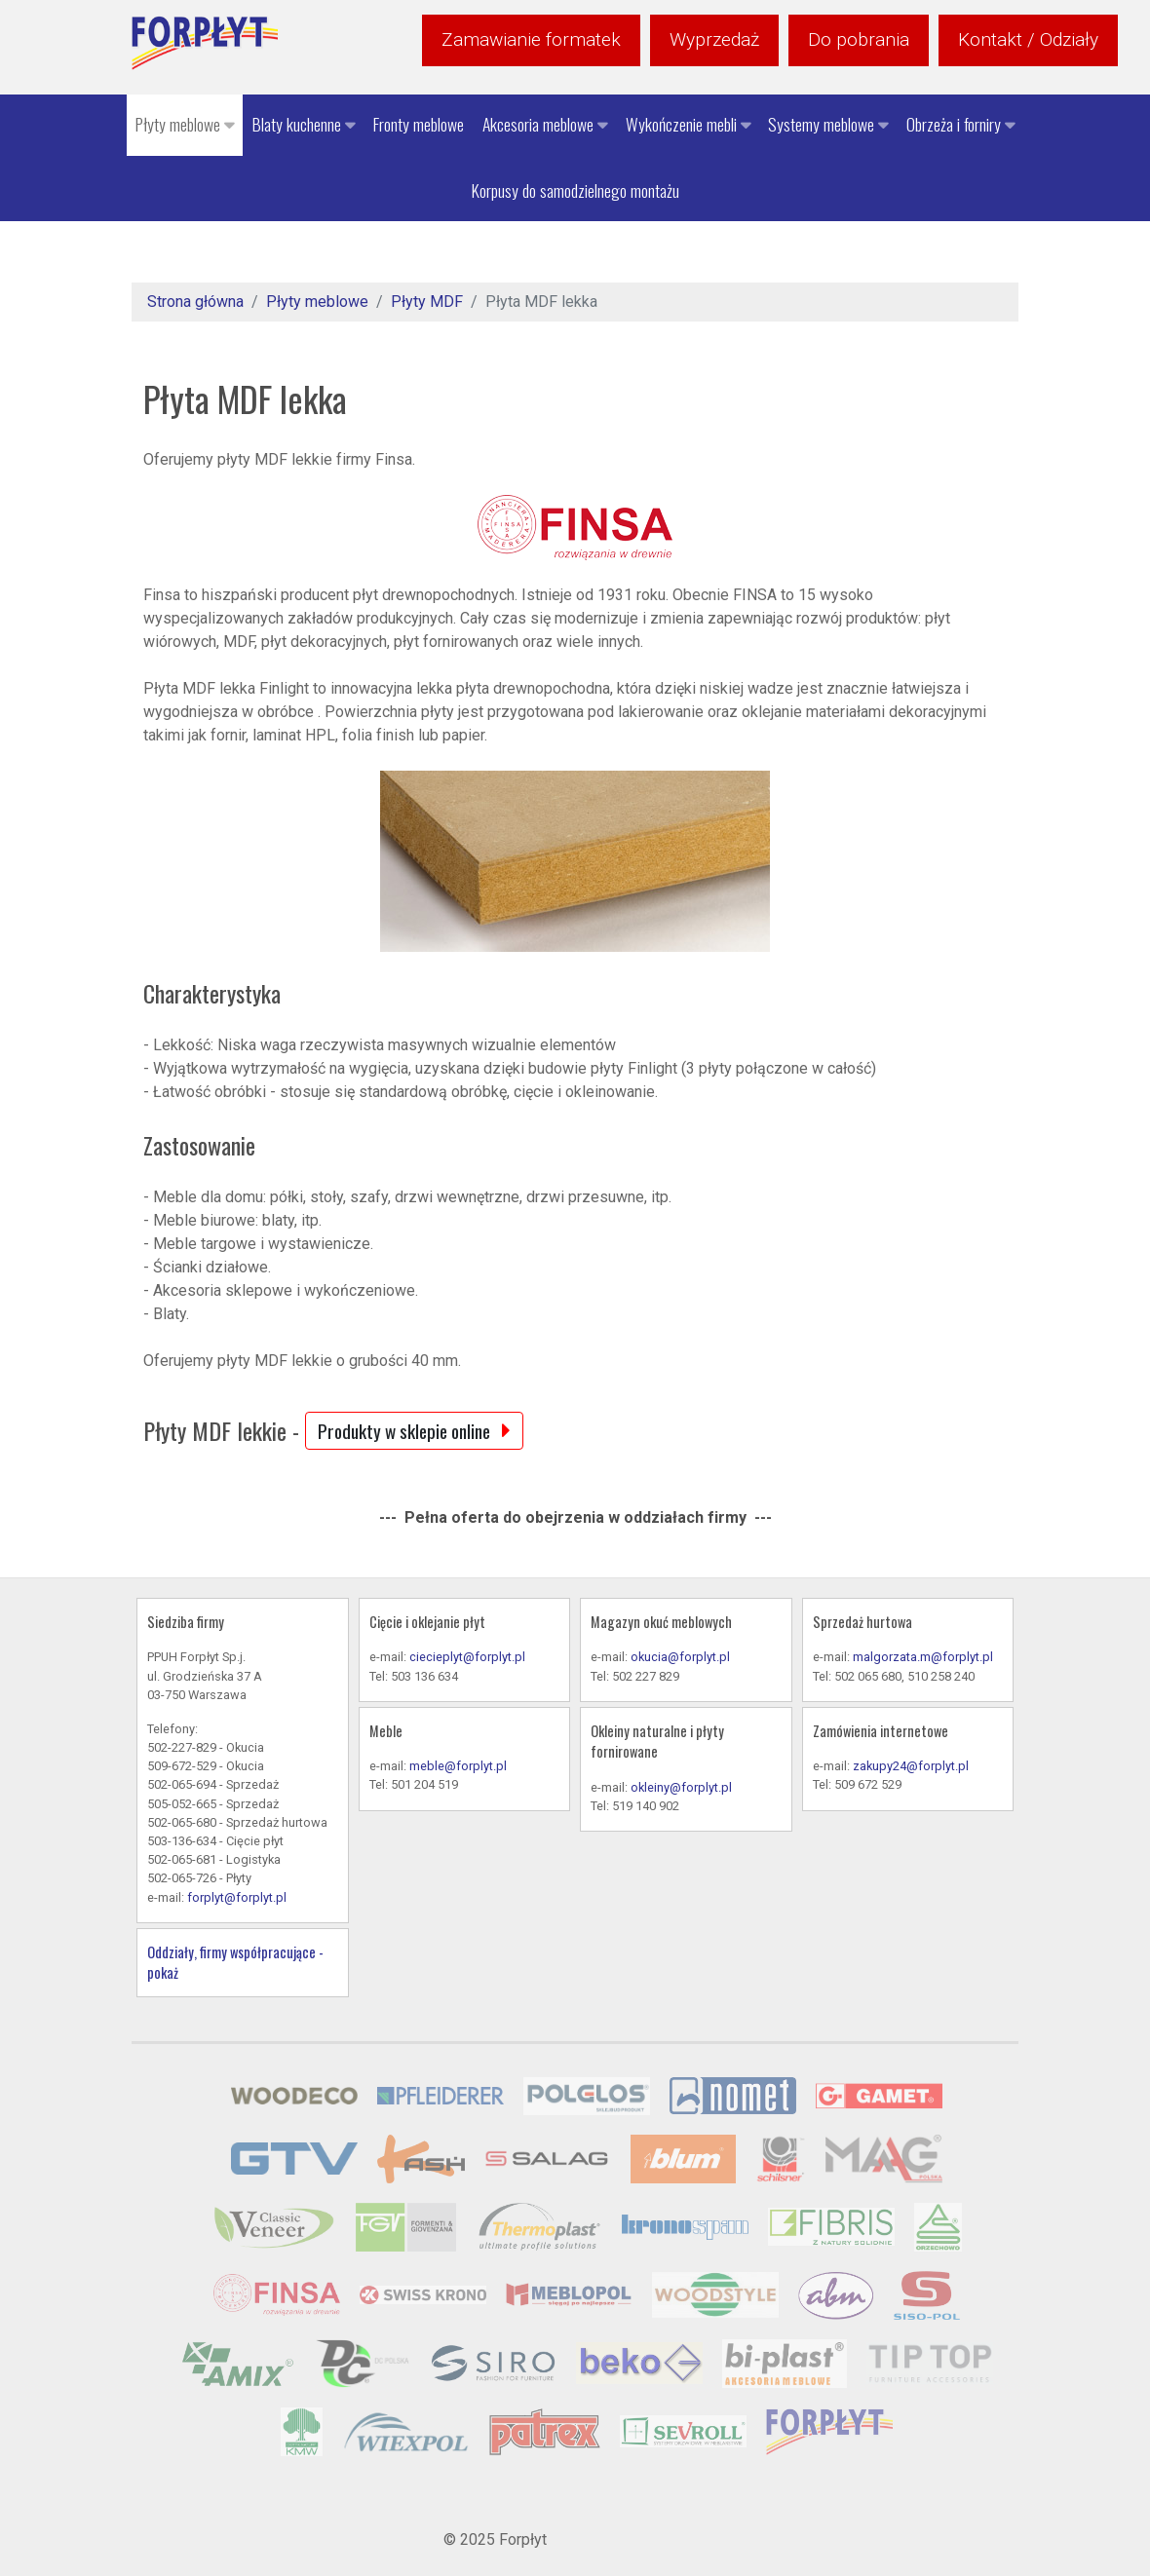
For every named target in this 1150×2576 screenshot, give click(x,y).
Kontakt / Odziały (1028, 39)
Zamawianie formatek (531, 39)
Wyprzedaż (714, 39)
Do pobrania (858, 39)
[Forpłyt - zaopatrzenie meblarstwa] (205, 42)
